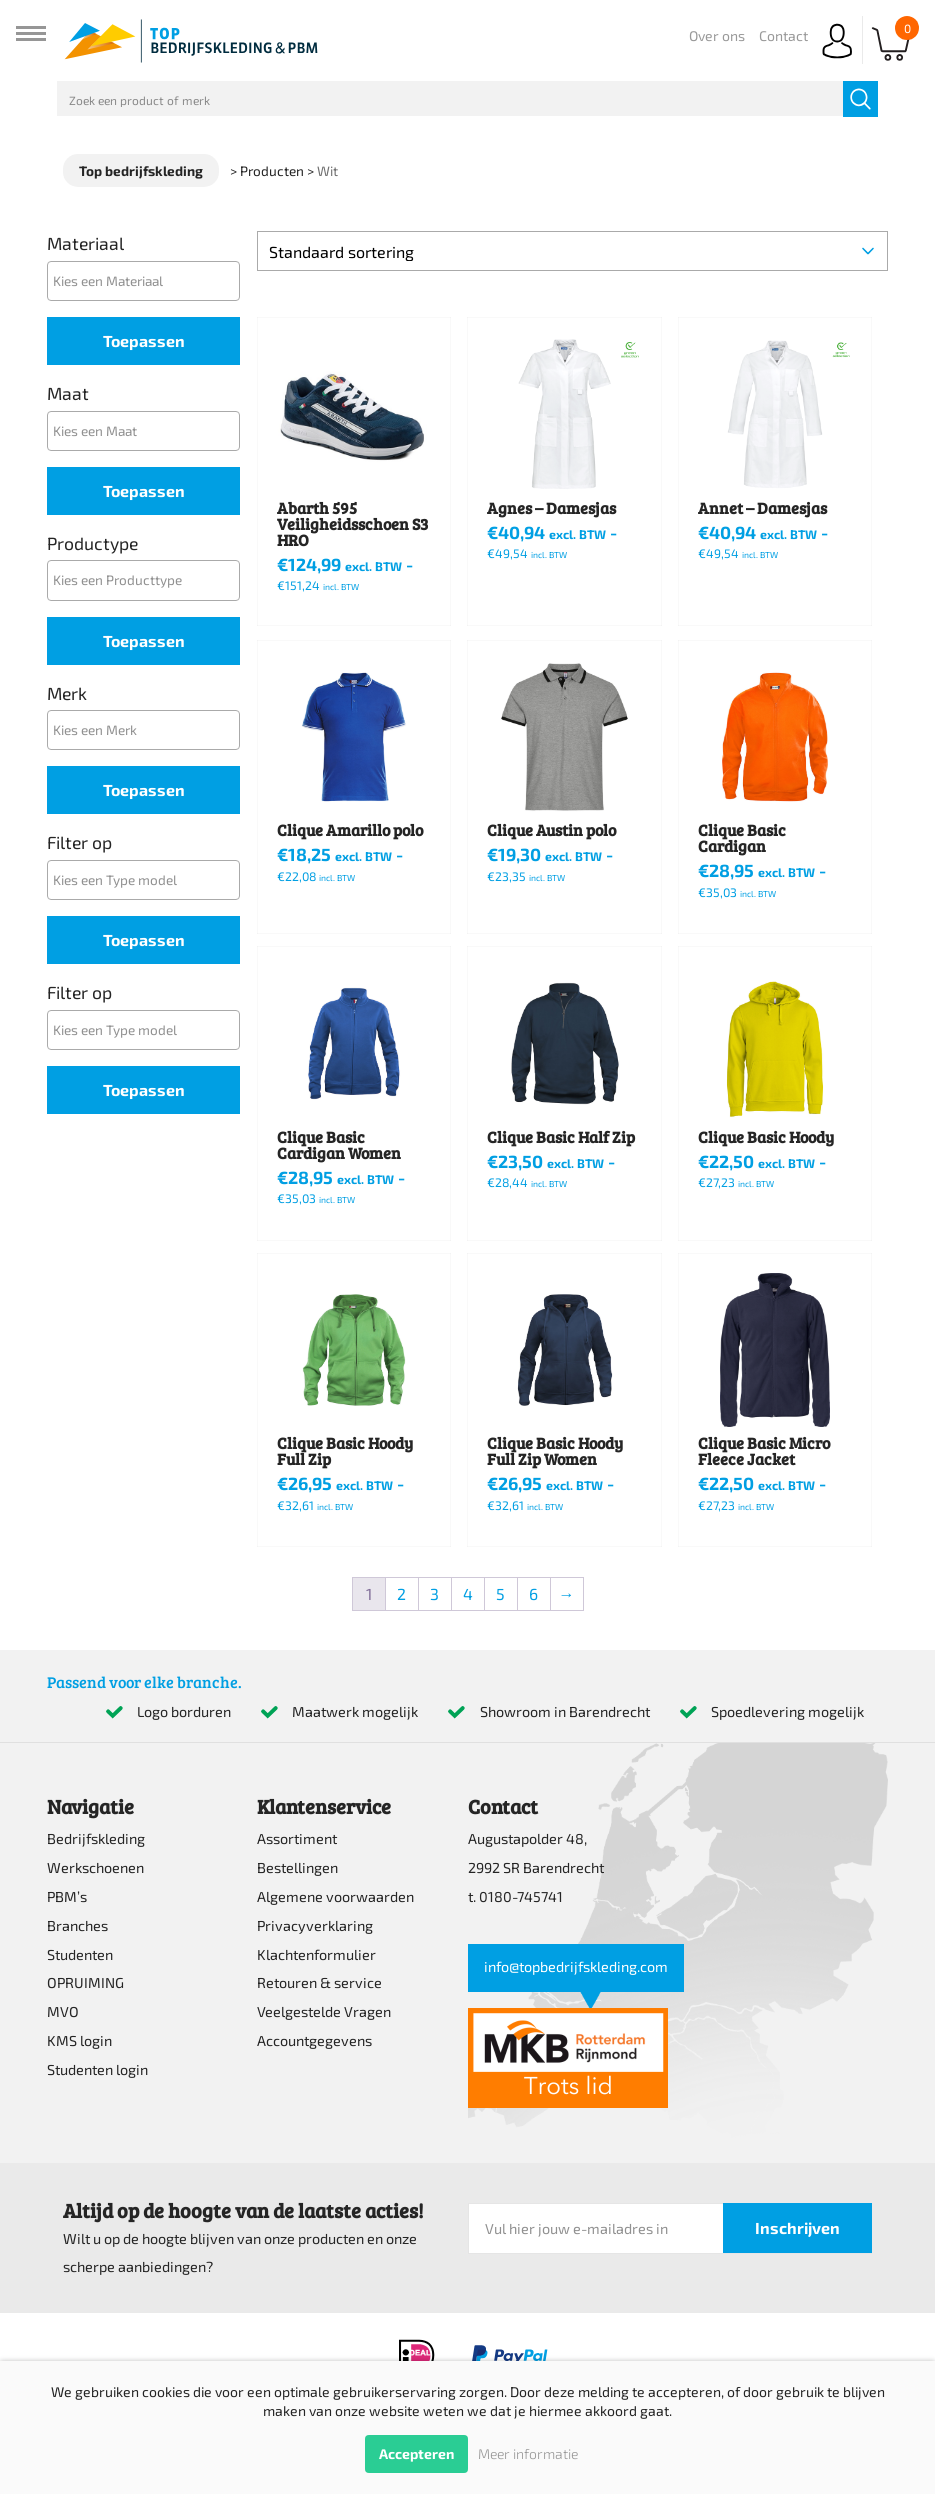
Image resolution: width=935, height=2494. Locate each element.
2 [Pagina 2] (401, 1593)
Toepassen (144, 340)
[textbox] (149, 280)
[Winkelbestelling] (572, 251)
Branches (77, 1925)
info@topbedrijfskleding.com (576, 1966)
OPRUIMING (85, 1982)
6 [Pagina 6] (533, 1593)
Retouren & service (319, 1982)
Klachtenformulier (316, 1954)
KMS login (79, 2040)
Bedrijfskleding (96, 1838)
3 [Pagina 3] (434, 1593)
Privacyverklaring (315, 1925)
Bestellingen (297, 1867)
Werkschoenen (95, 1867)
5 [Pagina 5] (500, 1593)
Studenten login (97, 2069)
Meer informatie (528, 2453)
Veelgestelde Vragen (324, 2011)
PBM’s (67, 1896)
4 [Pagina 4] (468, 1593)
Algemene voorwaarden (335, 1896)
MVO (63, 2011)
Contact (783, 35)
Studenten (80, 1954)
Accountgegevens (314, 2040)
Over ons (717, 35)
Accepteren (416, 2453)
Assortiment (297, 1838)
